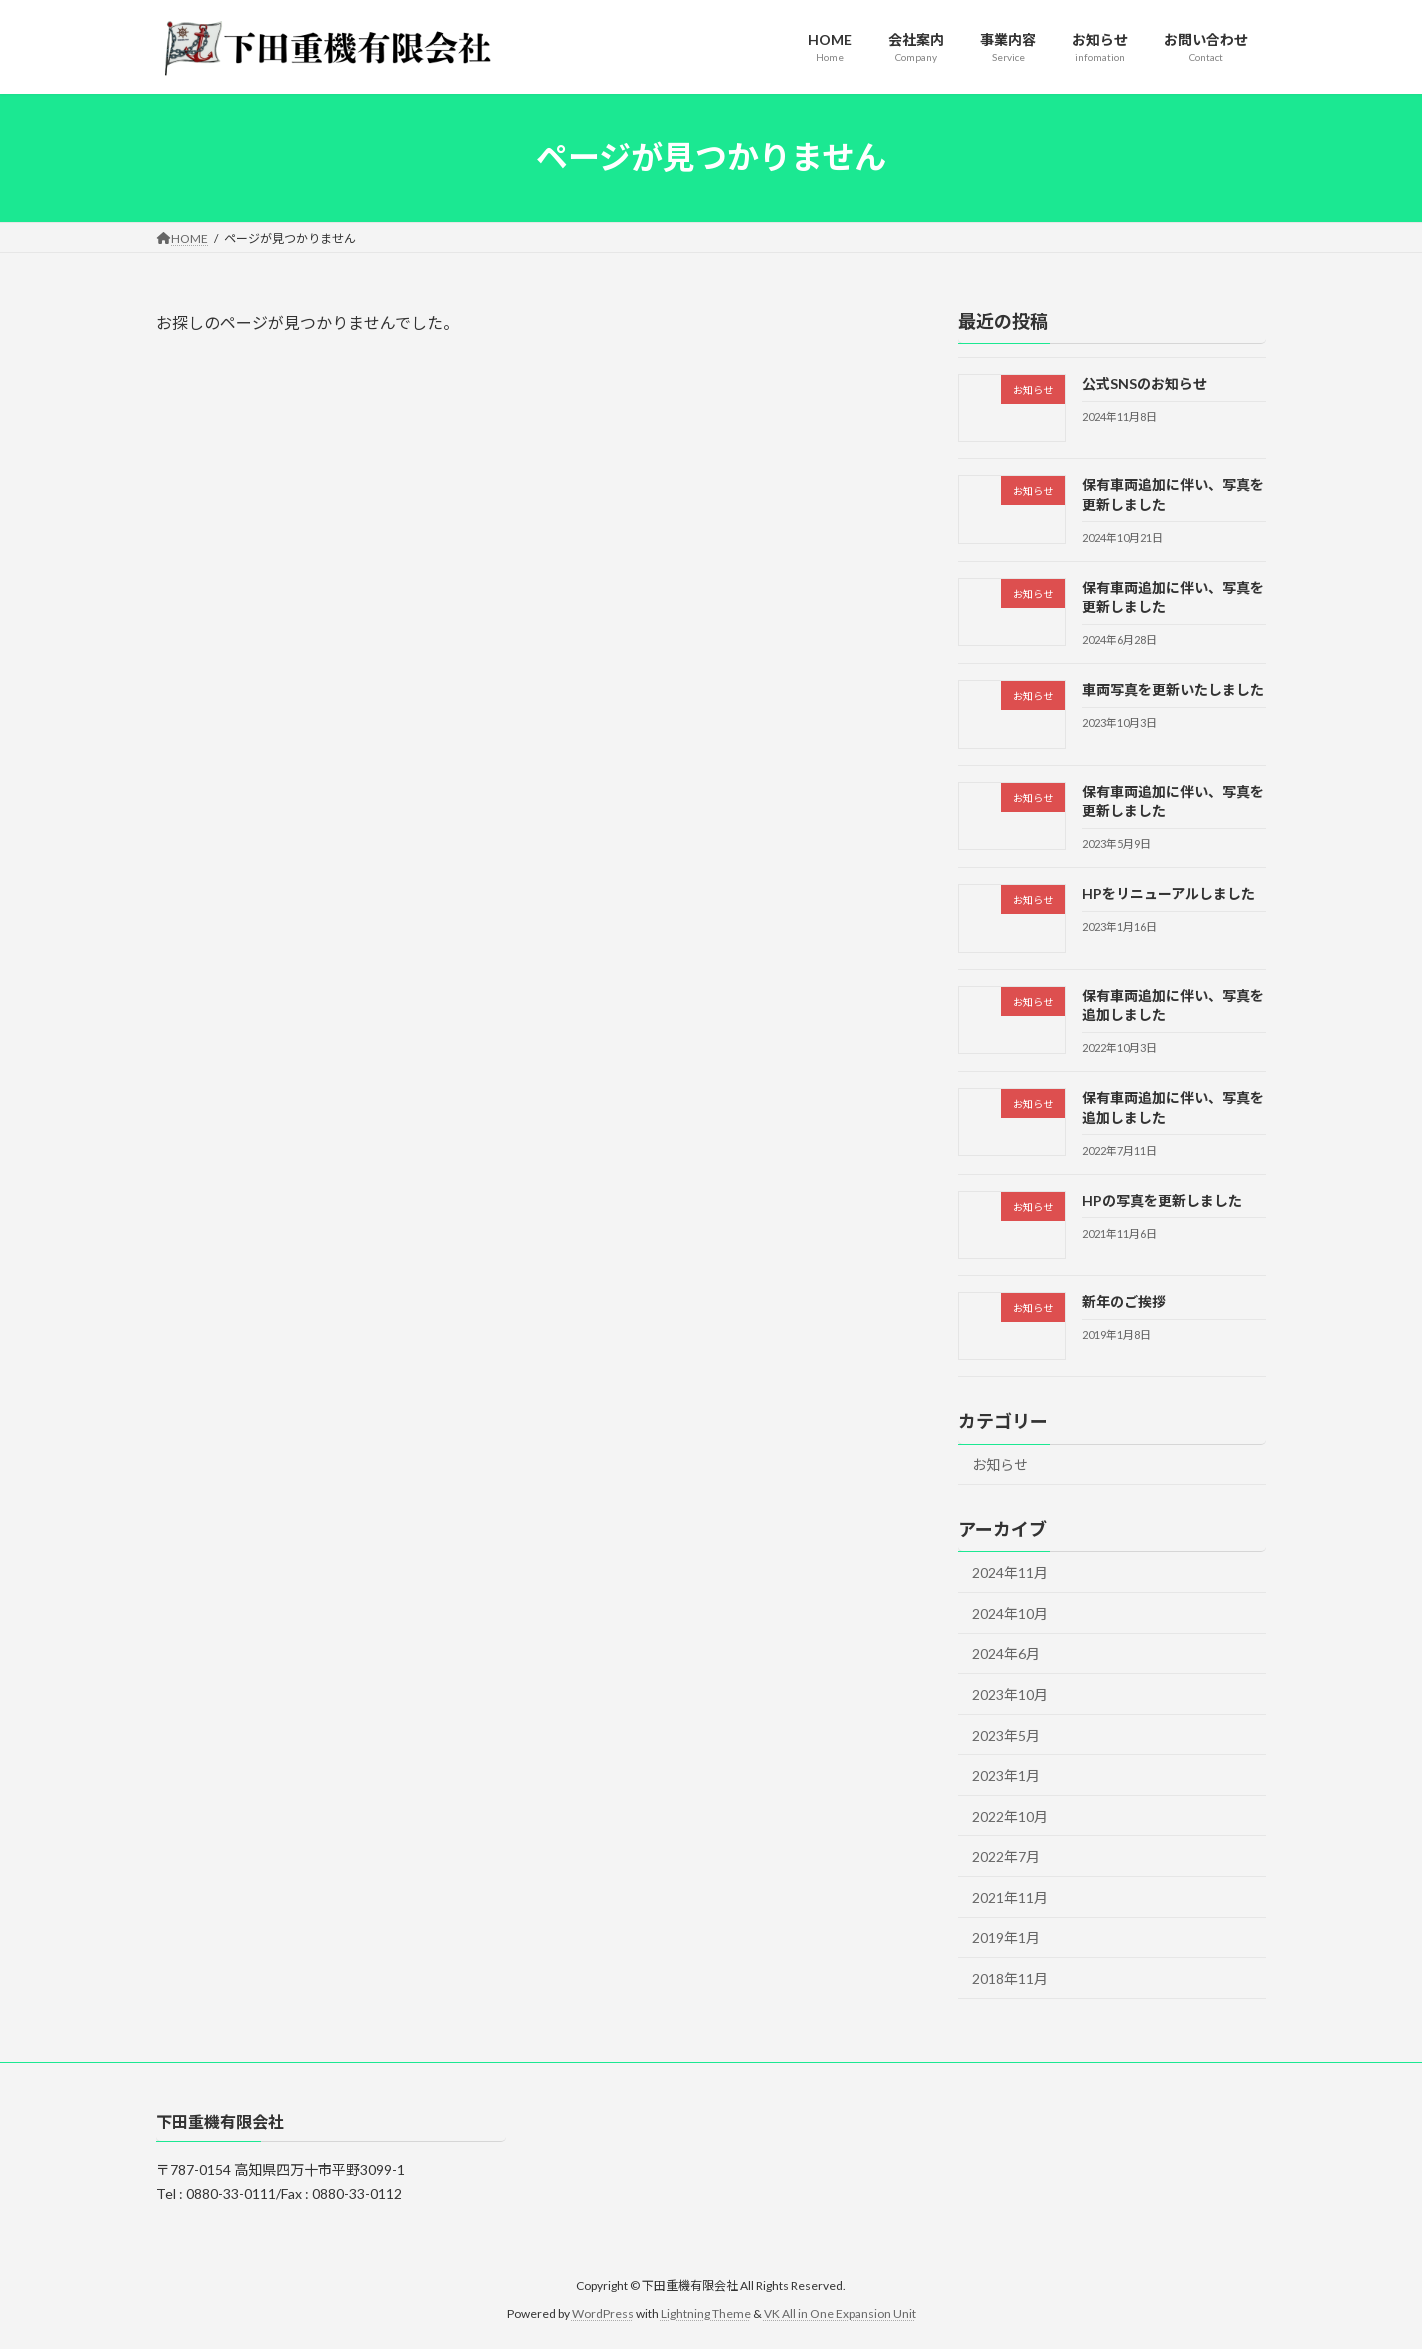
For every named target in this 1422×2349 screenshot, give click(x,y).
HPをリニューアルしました (1168, 893)
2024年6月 (1006, 1653)
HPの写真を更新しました (1162, 1199)
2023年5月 (1006, 1734)
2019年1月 (1006, 1937)
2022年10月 (1010, 1815)
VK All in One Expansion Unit (840, 2314)
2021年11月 (1010, 1896)
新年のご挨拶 (1124, 1301)
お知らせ (1000, 1464)
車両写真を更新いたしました (1173, 689)
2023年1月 (1006, 1775)
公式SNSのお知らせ (1144, 383)
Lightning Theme (706, 2314)
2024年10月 (1010, 1612)
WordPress (603, 2314)
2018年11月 (1010, 1978)
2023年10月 (1010, 1694)
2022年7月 (1006, 1856)
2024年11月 (1010, 1572)
